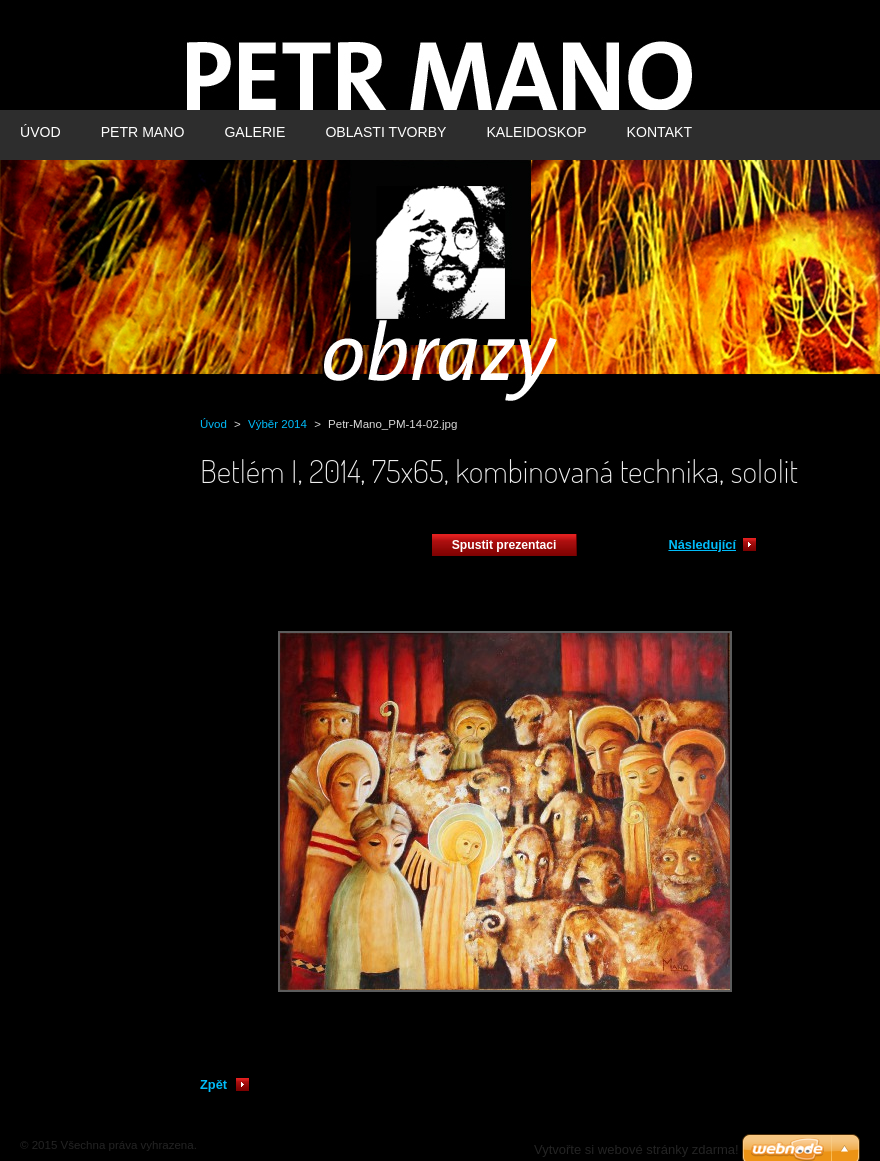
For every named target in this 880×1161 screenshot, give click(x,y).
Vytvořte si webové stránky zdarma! (636, 1149)
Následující (702, 544)
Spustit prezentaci (504, 545)
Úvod (213, 424)
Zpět (213, 1084)
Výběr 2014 (277, 424)
